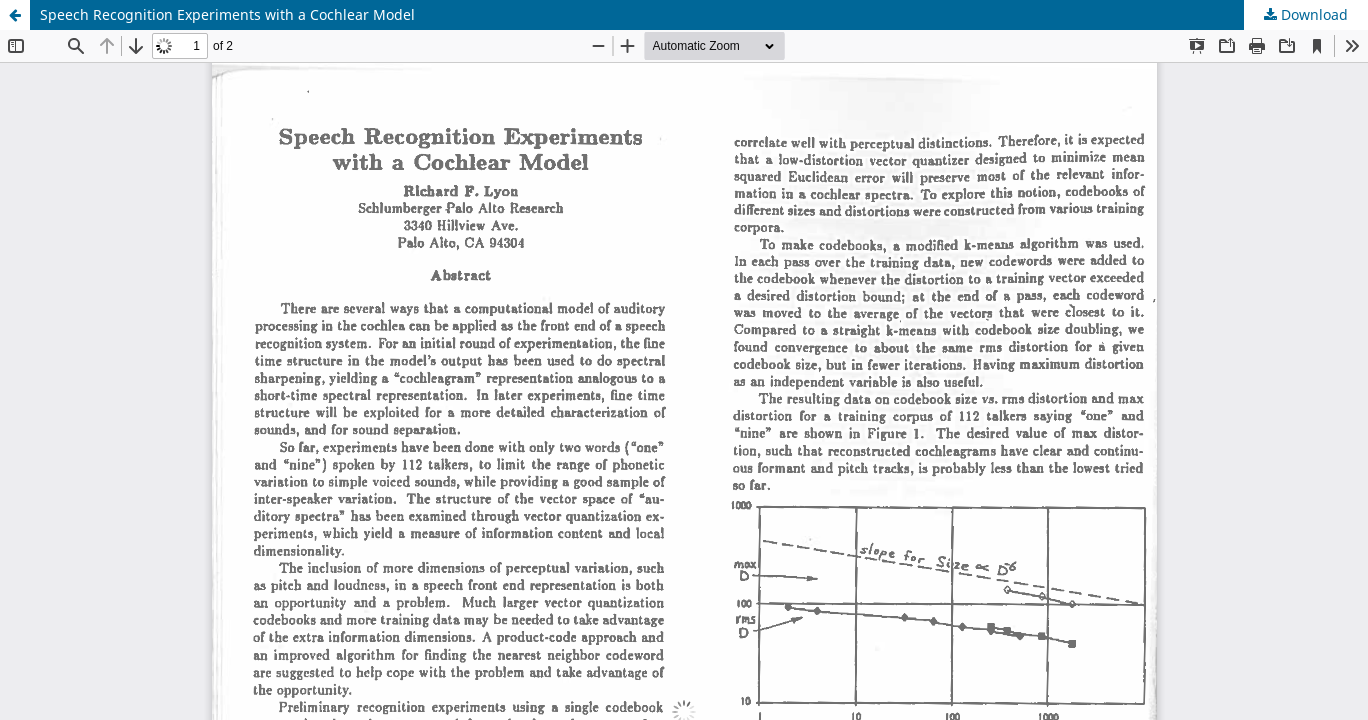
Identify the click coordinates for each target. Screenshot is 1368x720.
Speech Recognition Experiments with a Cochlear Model (227, 14)
